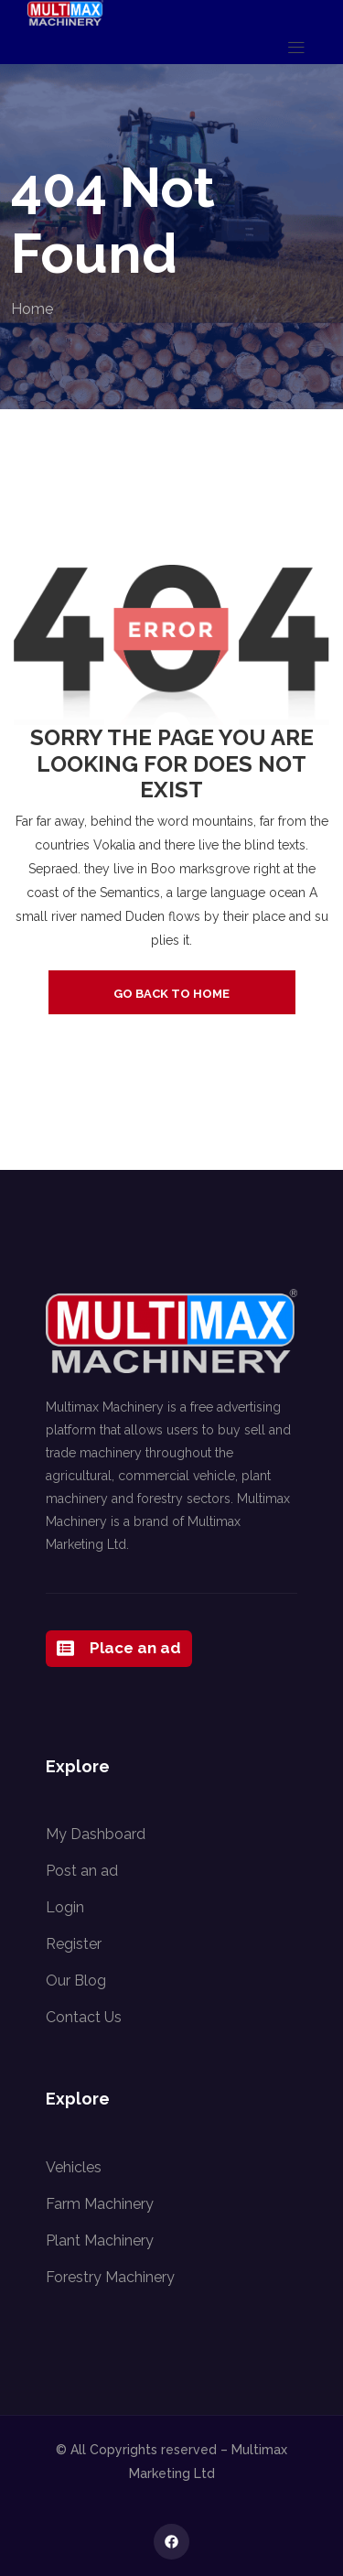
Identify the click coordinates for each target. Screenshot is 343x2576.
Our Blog (76, 1980)
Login (65, 1907)
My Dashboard (95, 1834)
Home (32, 309)
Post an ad (82, 1870)
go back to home (171, 994)
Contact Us (84, 2017)
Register (74, 1944)
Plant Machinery (100, 2240)
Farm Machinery (100, 2204)
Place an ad (119, 1649)
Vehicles (74, 2167)
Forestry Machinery (110, 2277)
